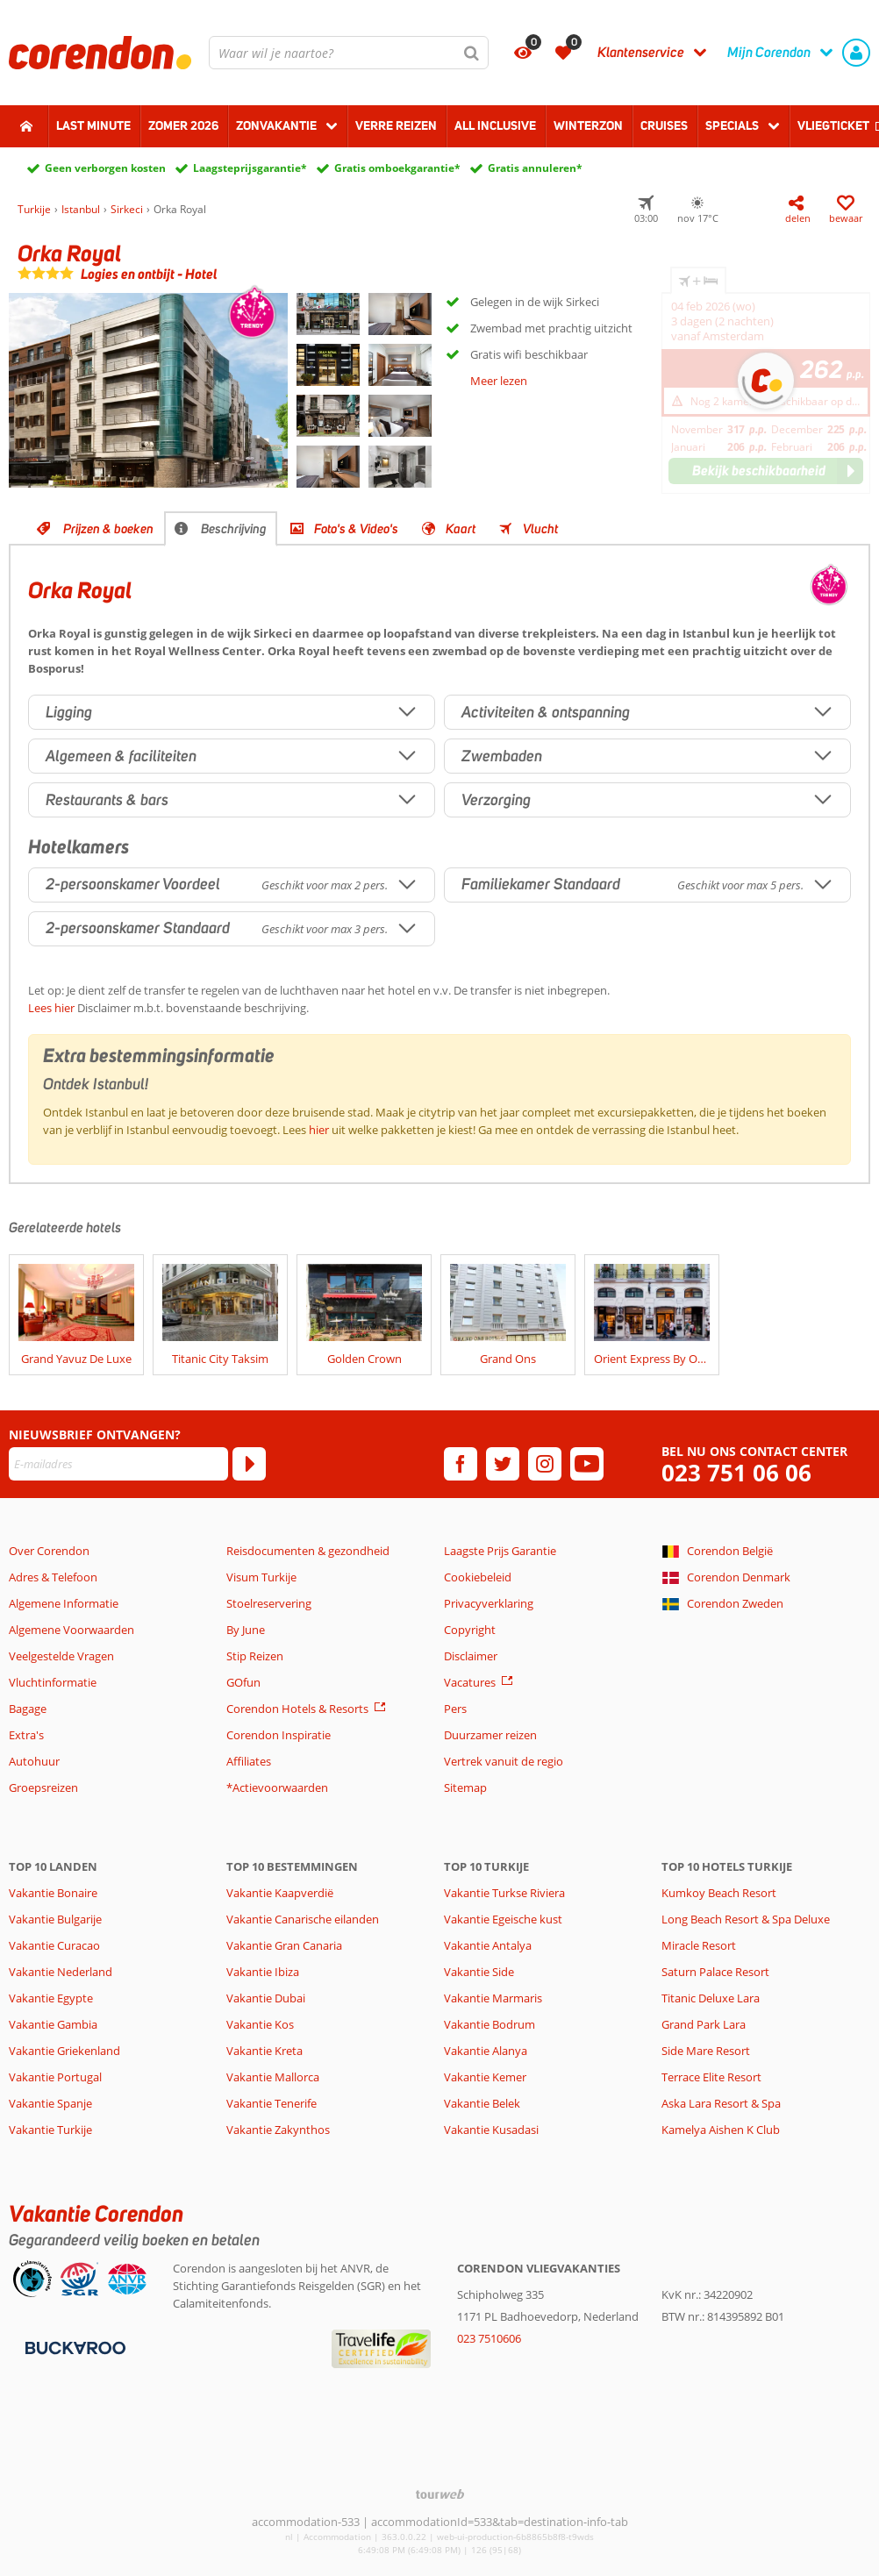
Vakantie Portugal (55, 2077)
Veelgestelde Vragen (61, 1656)
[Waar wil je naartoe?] (349, 52)
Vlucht (540, 529)
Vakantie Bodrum (489, 2024)
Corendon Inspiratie (278, 1735)
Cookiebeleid (477, 1577)
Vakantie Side (479, 1972)
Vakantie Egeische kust (503, 1919)
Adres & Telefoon (53, 1577)
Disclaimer (470, 1656)
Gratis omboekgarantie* (397, 168)
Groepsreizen (43, 1787)
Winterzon (588, 125)
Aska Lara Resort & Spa (721, 2103)
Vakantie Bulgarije (55, 1919)
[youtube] (587, 1464)
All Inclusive (495, 125)
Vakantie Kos (260, 2024)
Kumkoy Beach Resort (718, 1893)
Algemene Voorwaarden (71, 1630)
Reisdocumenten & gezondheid (307, 1551)
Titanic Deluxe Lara (710, 1998)
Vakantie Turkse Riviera (504, 1893)
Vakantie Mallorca (272, 2077)
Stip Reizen (254, 1656)
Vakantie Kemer (485, 2077)
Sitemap (465, 1787)
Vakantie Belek (482, 2103)
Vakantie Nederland (60, 1972)
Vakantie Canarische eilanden (302, 1919)
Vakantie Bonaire (53, 1893)
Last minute (93, 125)
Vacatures (470, 1682)
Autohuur (34, 1761)
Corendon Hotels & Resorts (297, 1708)
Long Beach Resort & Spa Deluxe (745, 1919)
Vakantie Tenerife (271, 2103)
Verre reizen (396, 125)
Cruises (664, 125)
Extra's (26, 1735)
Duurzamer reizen (490, 1735)
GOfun (243, 1682)
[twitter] (502, 1464)
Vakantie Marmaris (493, 1998)
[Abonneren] (249, 1464)
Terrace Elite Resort (711, 2077)
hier (319, 1130)
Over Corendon (49, 1551)
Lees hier (51, 1008)
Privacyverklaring (488, 1603)
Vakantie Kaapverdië (279, 1893)
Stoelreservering (268, 1603)
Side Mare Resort (705, 2051)
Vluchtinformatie (52, 1682)
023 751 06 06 (736, 1473)
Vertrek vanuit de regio (503, 1761)
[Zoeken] (472, 52)
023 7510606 (489, 2338)
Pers (455, 1708)
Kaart (460, 529)
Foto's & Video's (356, 529)
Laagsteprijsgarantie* (250, 168)
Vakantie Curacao (54, 1945)
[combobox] (349, 52)
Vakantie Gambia (53, 2024)
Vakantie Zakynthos (278, 2129)
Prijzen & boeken (108, 529)
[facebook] (460, 1464)
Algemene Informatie (63, 1603)
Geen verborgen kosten (105, 168)
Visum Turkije (261, 1577)
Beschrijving (234, 529)
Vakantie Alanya (485, 2051)
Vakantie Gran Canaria (284, 1945)
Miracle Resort (698, 1945)
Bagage (27, 1708)
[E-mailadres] (118, 1464)
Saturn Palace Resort (715, 1972)
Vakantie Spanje (50, 2103)
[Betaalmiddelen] (73, 2347)
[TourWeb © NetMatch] (440, 2494)
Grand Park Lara (703, 2024)
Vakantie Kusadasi (491, 2129)
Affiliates (248, 1761)
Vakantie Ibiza (262, 1972)
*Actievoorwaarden (277, 1787)
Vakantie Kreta (264, 2051)
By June (245, 1630)
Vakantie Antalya (488, 1945)
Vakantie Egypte (51, 1998)
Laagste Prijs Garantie (500, 1551)
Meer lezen (498, 381)
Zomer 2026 (183, 125)
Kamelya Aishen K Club (720, 2129)
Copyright (470, 1630)
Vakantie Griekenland (64, 2051)
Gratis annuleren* (535, 168)
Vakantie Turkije (50, 2129)
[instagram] (544, 1464)
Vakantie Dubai (265, 1998)
